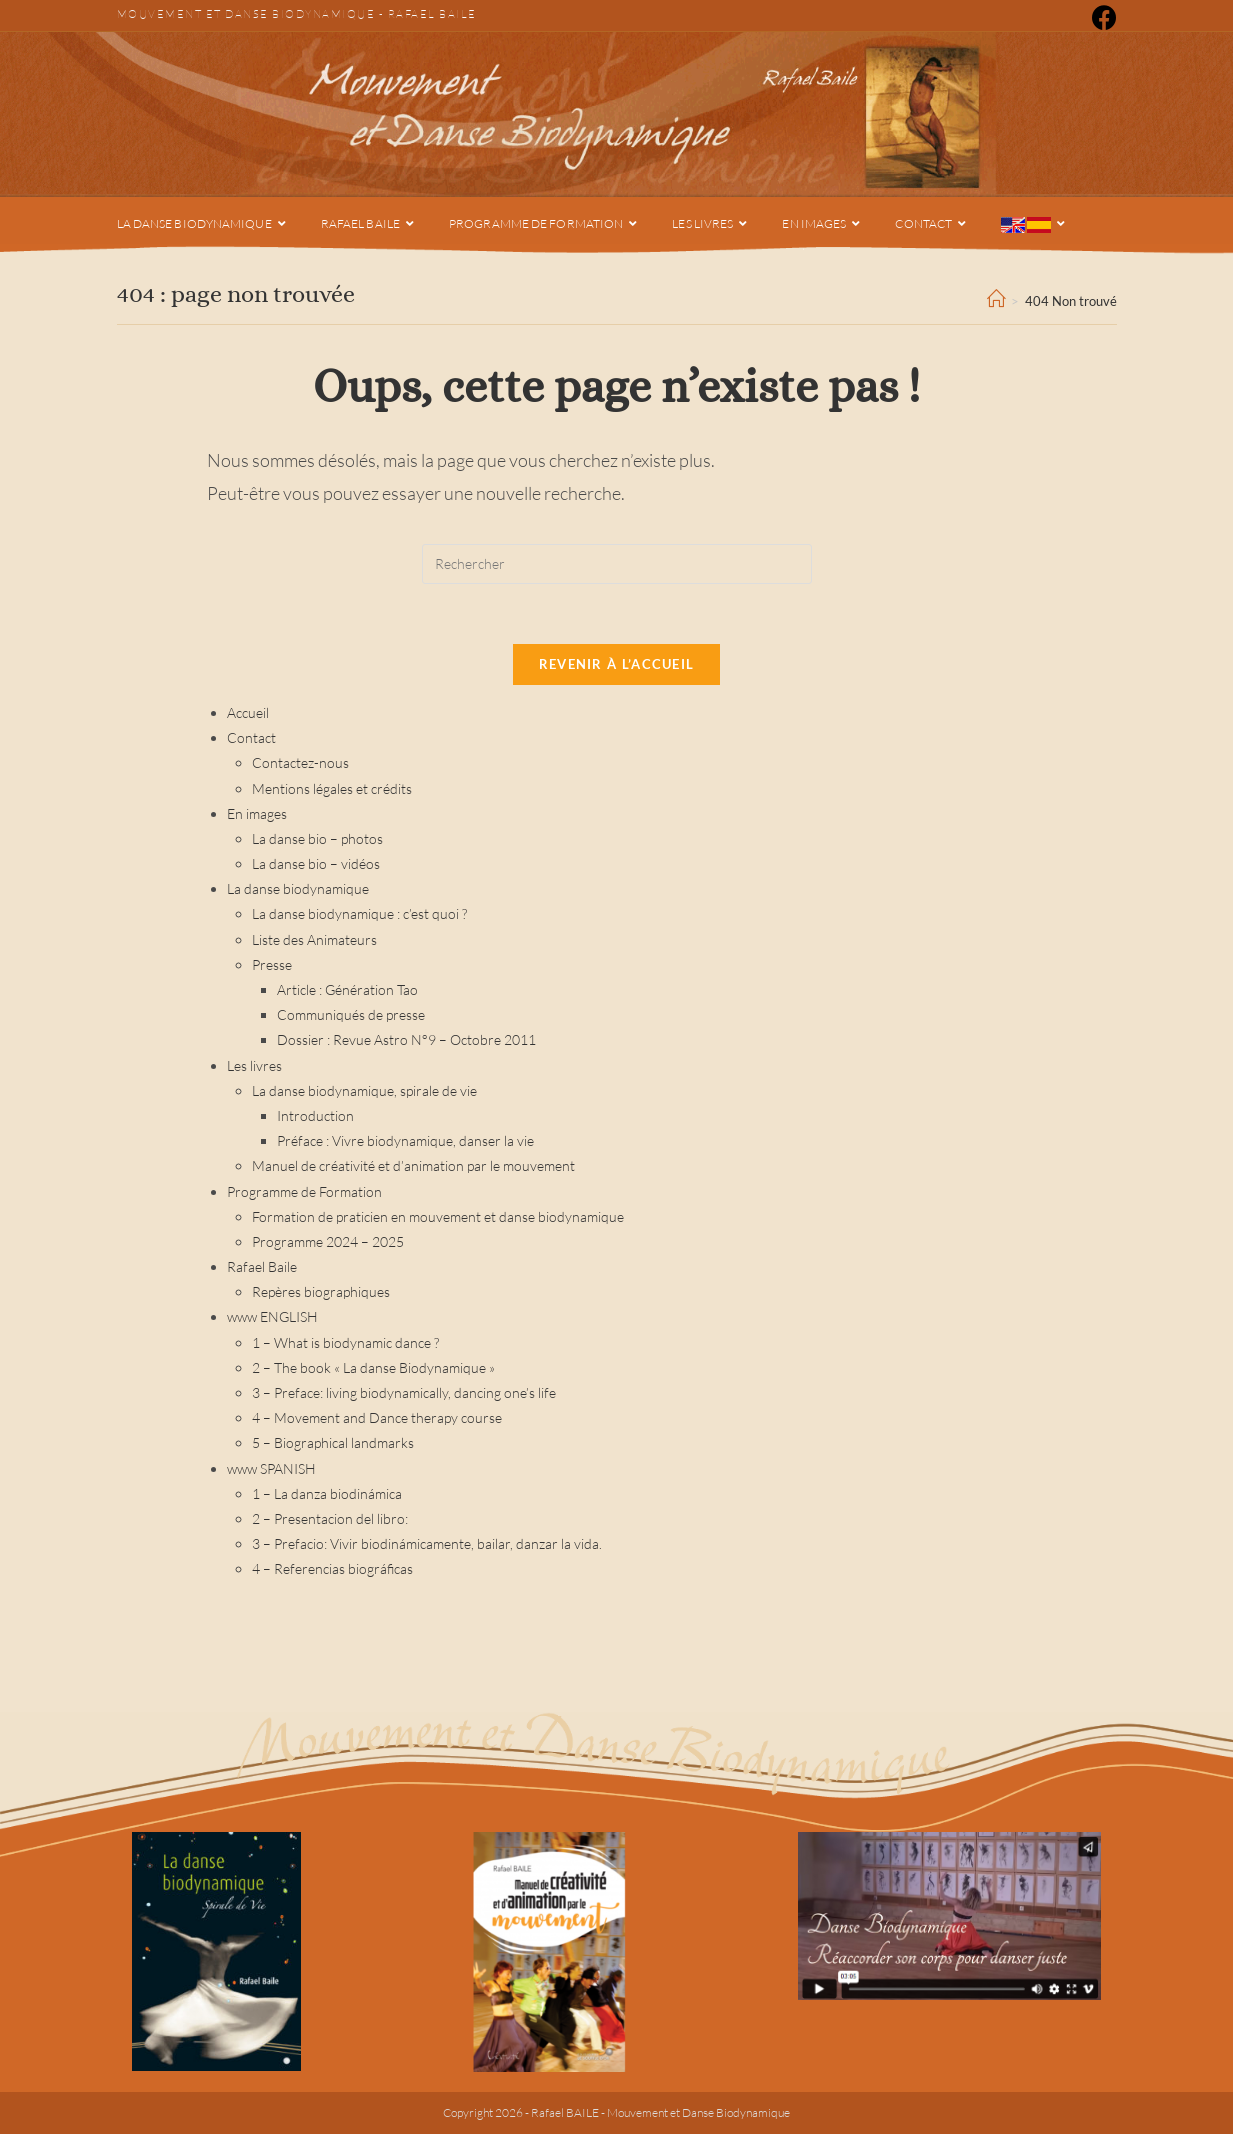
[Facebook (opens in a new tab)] (1101, 17)
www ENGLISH (272, 1316)
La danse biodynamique (298, 888)
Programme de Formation (304, 1191)
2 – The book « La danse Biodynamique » (373, 1367)
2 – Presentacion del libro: (330, 1518)
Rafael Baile (432, 14)
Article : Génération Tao (347, 989)
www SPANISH (271, 1468)
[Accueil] (996, 301)
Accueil (248, 712)
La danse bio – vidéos (316, 863)
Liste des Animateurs (314, 939)
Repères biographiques (321, 1291)
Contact (251, 737)
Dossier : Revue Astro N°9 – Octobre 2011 (406, 1039)
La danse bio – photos (317, 838)
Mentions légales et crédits (332, 788)
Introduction (315, 1115)
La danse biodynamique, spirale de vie (364, 1090)
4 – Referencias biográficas (332, 1568)
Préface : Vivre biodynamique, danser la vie (405, 1140)
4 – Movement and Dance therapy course (377, 1417)
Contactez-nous (300, 762)
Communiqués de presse (351, 1014)
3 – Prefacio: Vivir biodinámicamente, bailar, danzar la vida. (427, 1543)
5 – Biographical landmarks (333, 1442)
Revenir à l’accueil (617, 664)
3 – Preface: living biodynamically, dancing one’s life (404, 1392)
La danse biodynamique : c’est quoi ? (359, 913)
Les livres (254, 1065)
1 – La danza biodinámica (327, 1493)
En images (257, 813)
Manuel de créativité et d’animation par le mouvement (413, 1165)
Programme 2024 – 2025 (328, 1241)
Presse (272, 964)
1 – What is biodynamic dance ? (345, 1342)
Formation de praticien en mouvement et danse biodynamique (438, 1216)
